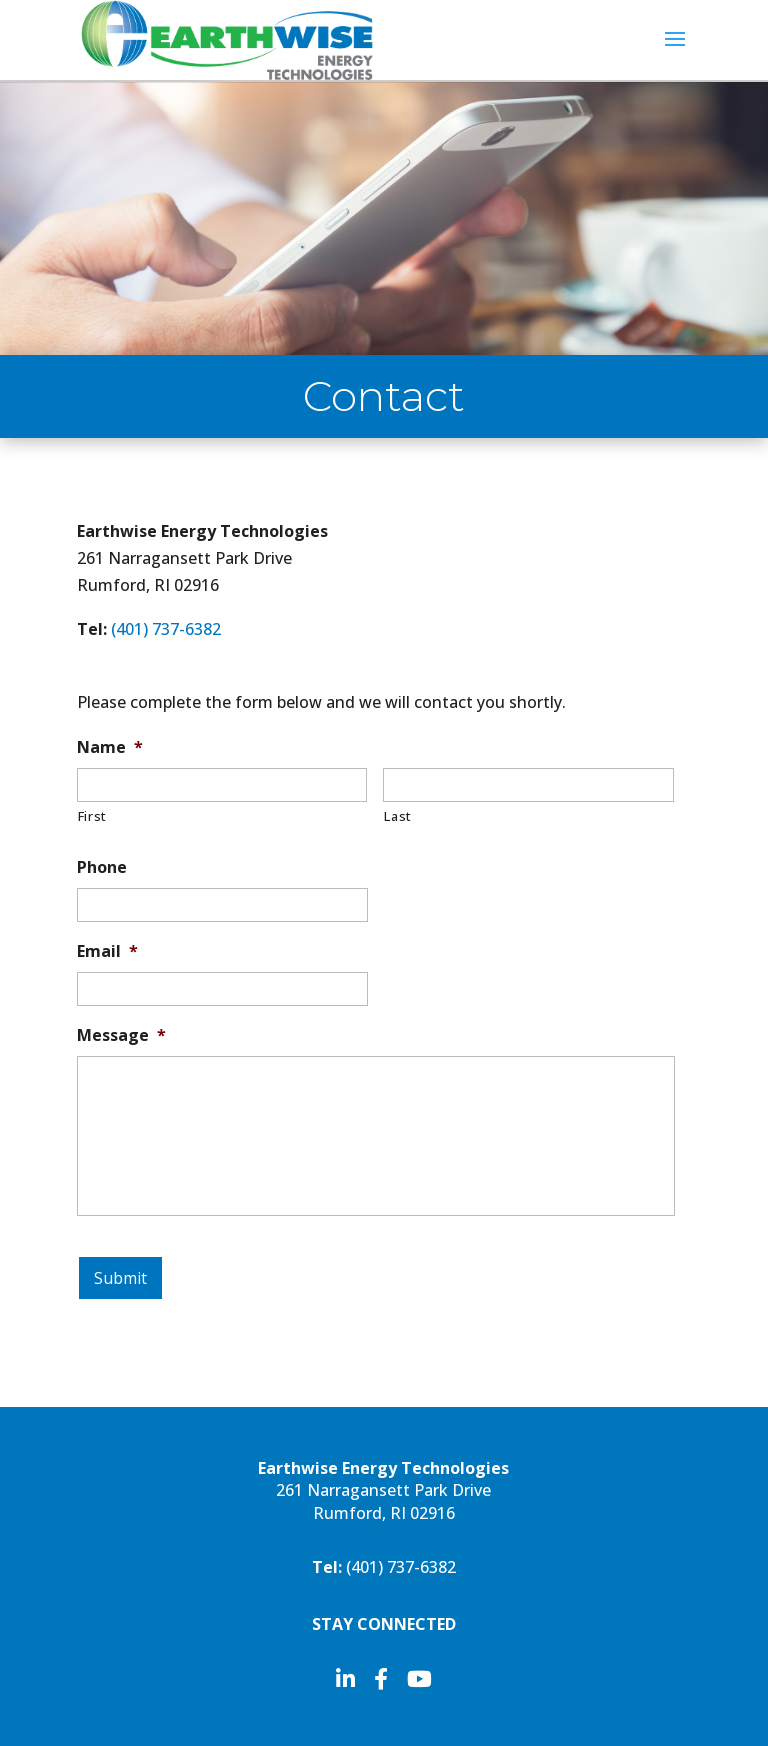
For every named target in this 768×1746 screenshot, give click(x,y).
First (92, 816)
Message (121, 1035)
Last (398, 816)
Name (110, 747)
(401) (166, 629)
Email (107, 951)
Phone (102, 867)
